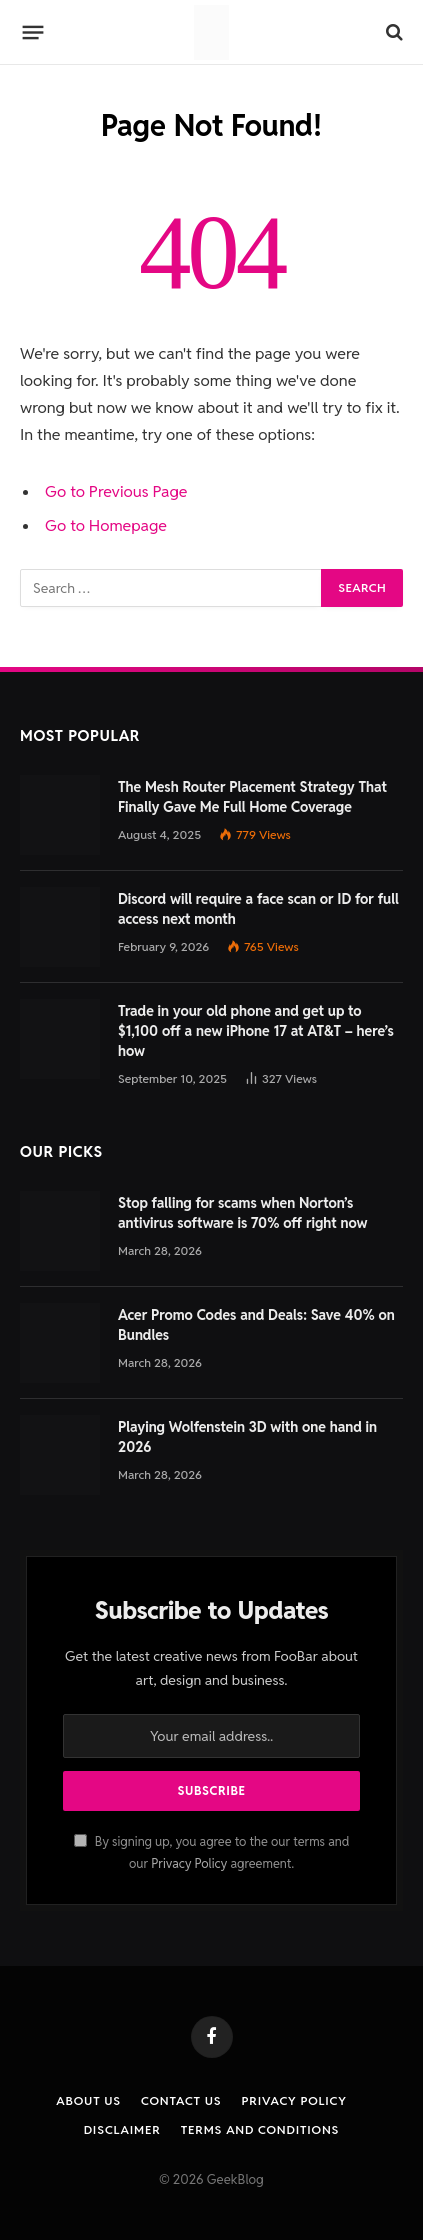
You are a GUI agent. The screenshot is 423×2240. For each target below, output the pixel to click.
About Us (88, 2100)
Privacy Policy (189, 1863)
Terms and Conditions (260, 2129)
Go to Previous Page (116, 491)
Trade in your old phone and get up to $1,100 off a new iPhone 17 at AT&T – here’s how (256, 1031)
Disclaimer (122, 2129)
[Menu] (33, 32)
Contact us (181, 2100)
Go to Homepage (106, 525)
